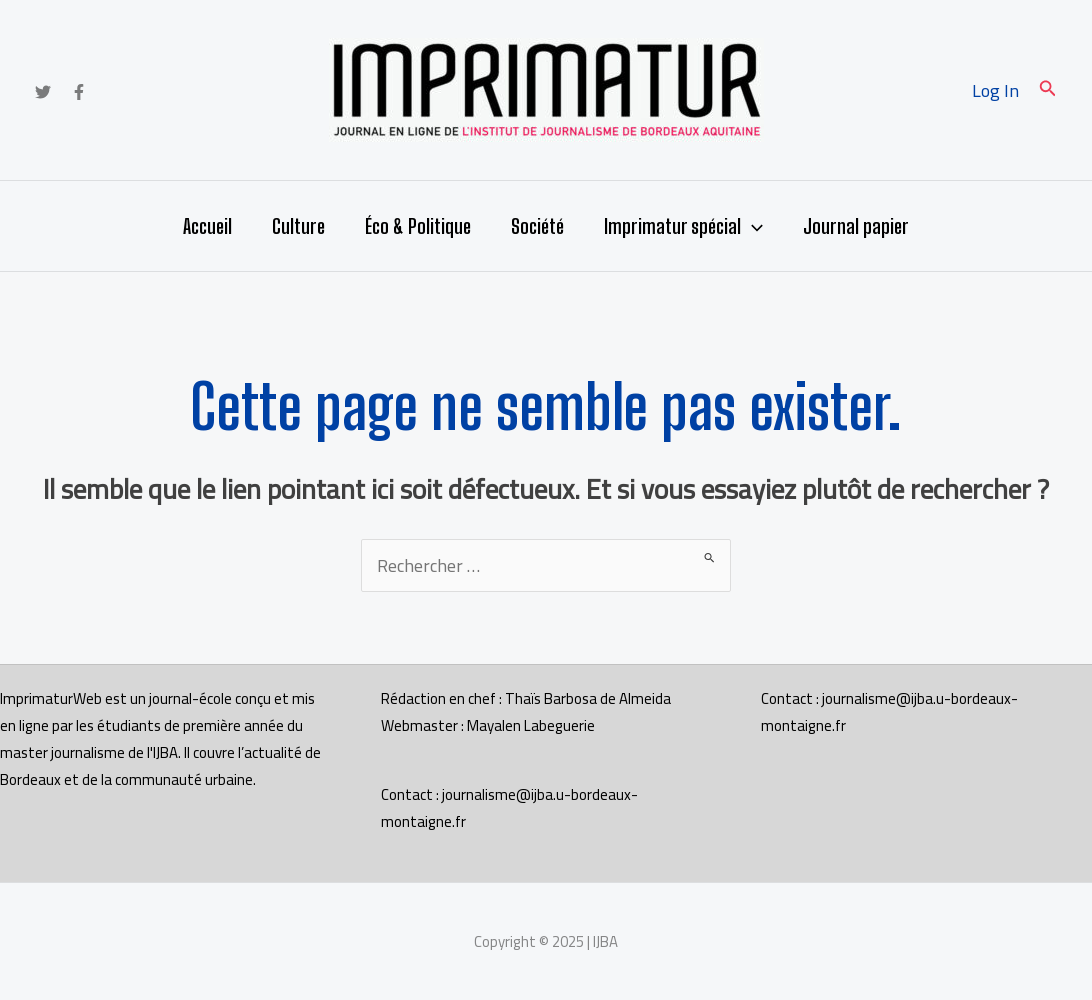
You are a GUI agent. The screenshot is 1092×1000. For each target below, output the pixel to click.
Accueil (207, 226)
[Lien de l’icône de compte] (995, 90)
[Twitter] (43, 92)
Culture (298, 226)
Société (537, 226)
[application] (752, 226)
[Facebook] (79, 92)
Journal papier (856, 226)
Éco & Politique (418, 226)
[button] (1048, 90)
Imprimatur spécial (683, 226)
